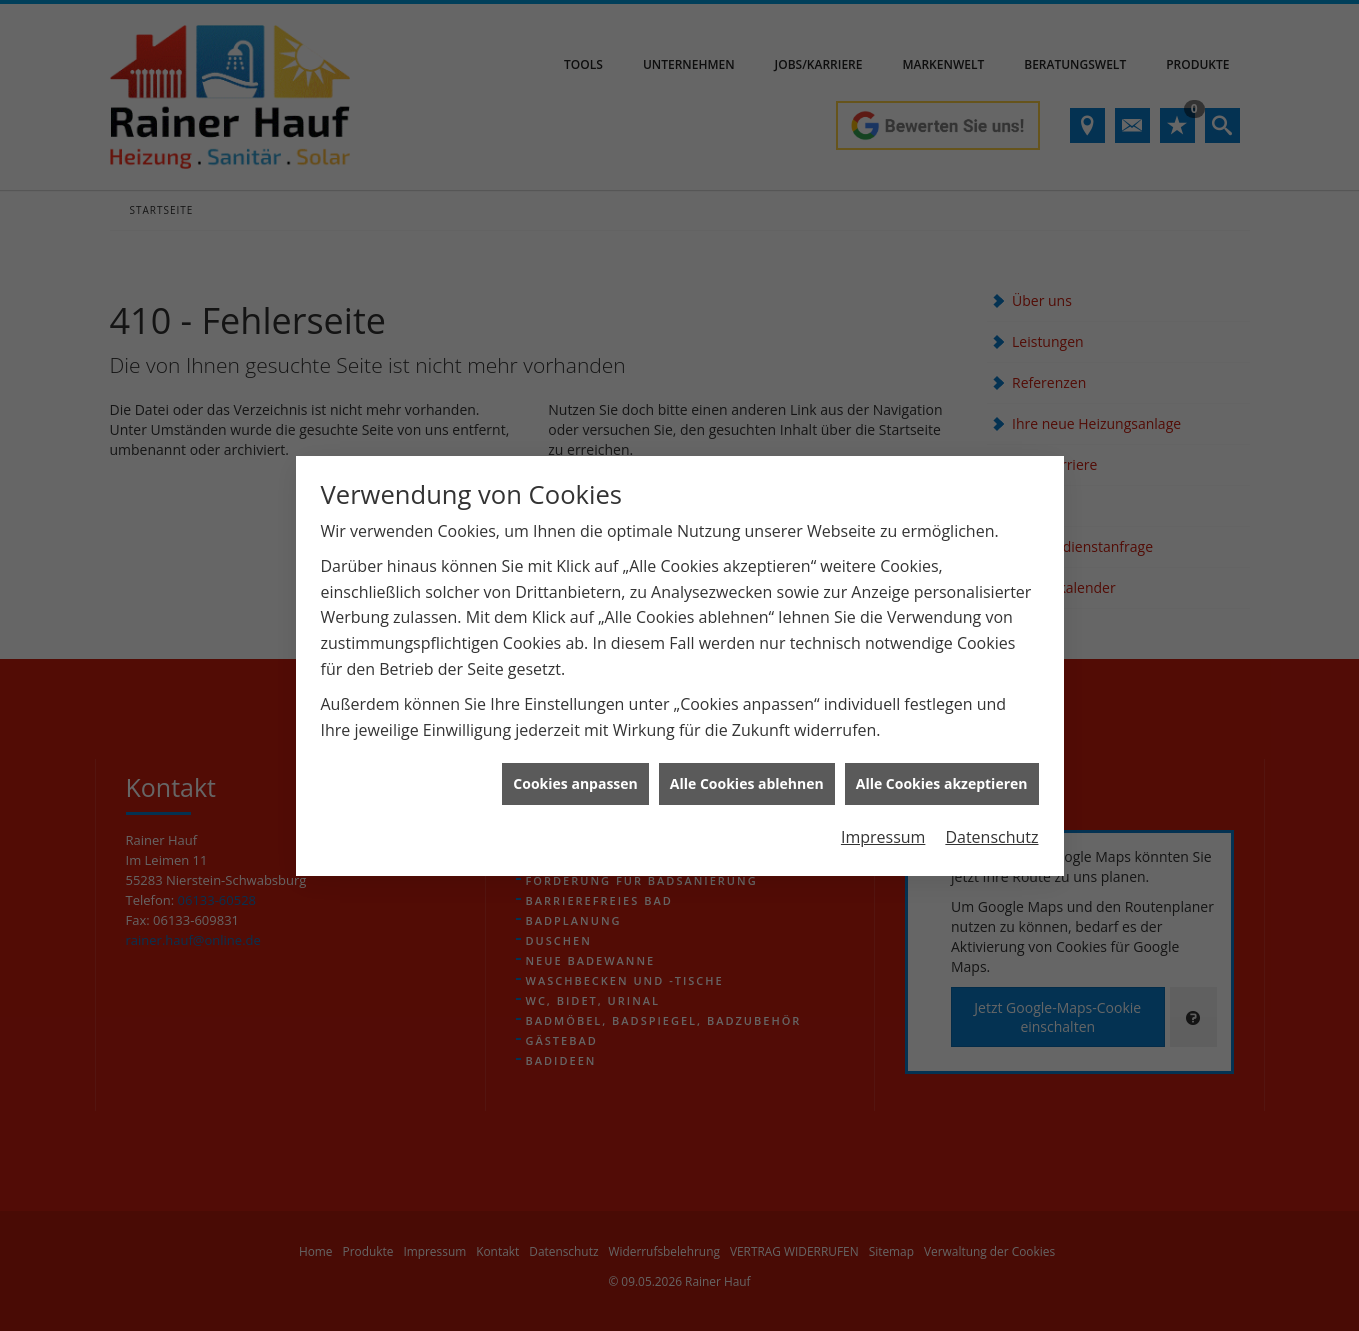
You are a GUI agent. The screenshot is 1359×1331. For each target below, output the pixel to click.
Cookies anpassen (575, 771)
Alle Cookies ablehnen (747, 771)
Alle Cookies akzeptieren (942, 771)
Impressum (883, 825)
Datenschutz (991, 825)
